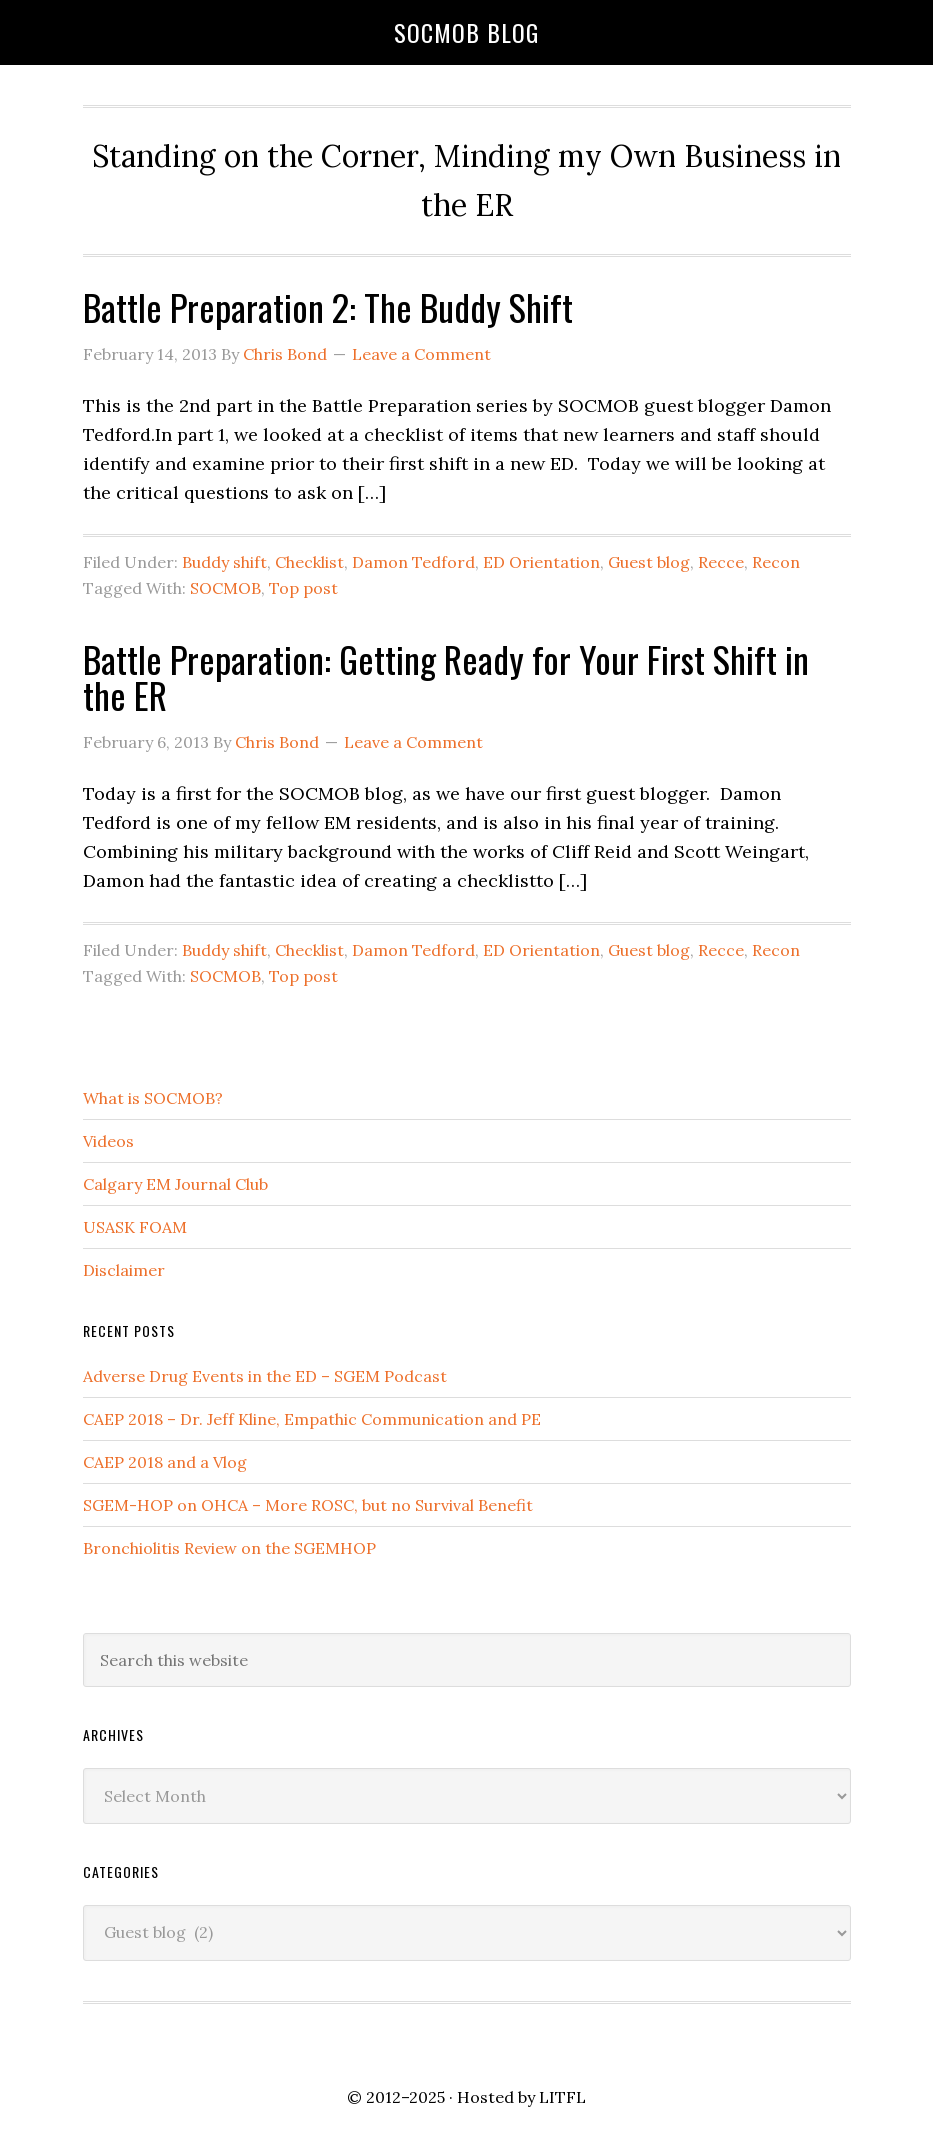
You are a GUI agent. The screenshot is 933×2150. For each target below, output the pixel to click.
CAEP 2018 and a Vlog (165, 1462)
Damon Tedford (413, 562)
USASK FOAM (135, 1227)
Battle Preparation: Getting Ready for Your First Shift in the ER (446, 676)
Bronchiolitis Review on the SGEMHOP (229, 1548)
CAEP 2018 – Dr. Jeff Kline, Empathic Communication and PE (312, 1419)
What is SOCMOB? (153, 1098)
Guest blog (649, 562)
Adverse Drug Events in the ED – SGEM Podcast (265, 1376)
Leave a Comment (421, 354)
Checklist (309, 562)
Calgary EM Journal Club (175, 1184)
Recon (776, 562)
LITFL (562, 2097)
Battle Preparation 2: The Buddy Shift (328, 306)
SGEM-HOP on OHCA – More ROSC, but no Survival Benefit (308, 1505)
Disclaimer (124, 1270)
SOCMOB (225, 588)
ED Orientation (541, 562)
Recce (721, 562)
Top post (303, 588)
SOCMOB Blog (466, 32)
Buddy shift (224, 562)
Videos (108, 1141)
